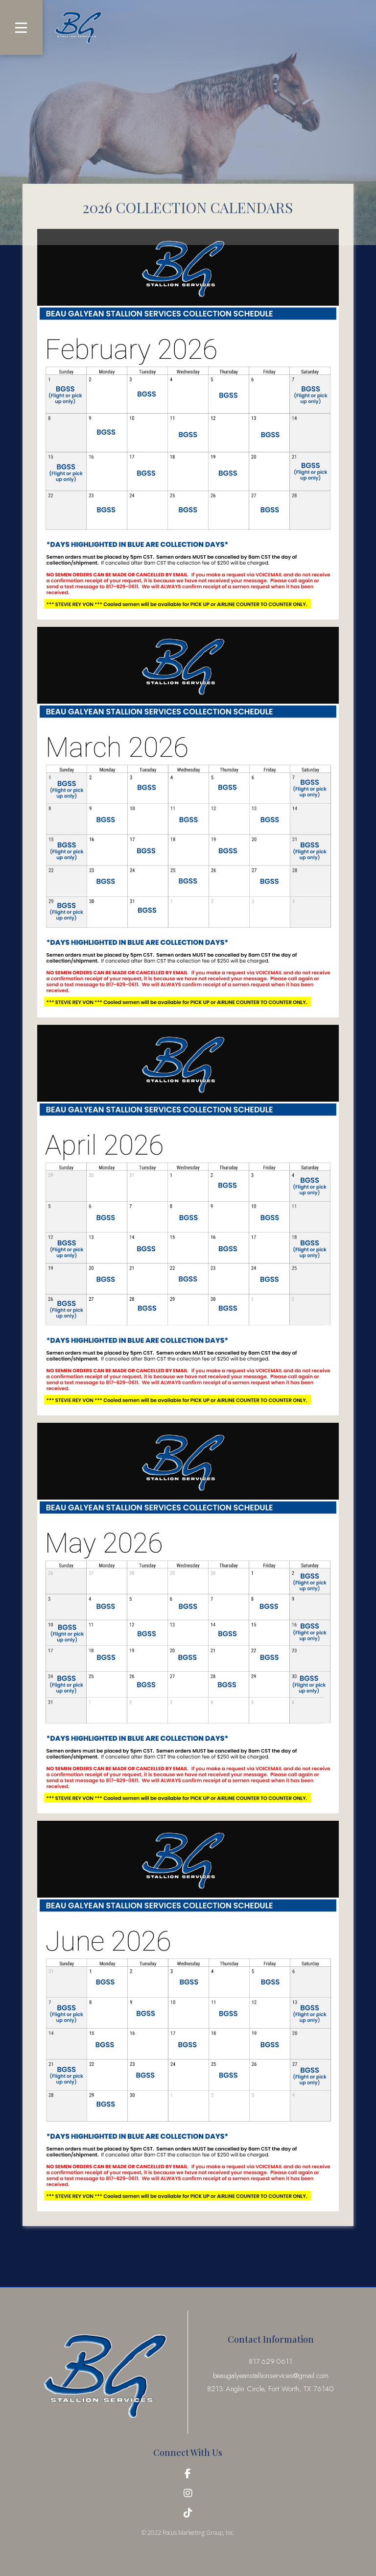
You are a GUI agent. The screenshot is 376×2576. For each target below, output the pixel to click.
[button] (21, 27)
